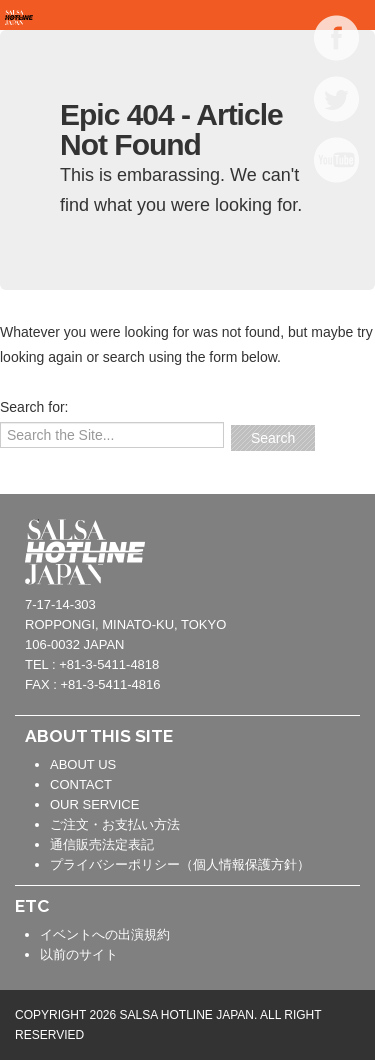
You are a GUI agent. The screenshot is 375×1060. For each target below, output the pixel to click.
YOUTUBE (337, 160)
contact (330, 549)
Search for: (34, 407)
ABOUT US (83, 764)
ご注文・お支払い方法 (115, 824)
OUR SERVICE (94, 804)
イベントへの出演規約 (105, 934)
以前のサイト (79, 954)
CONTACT (81, 784)
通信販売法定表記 (102, 844)
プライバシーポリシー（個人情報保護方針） (180, 864)
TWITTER (337, 99)
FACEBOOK (337, 38)
